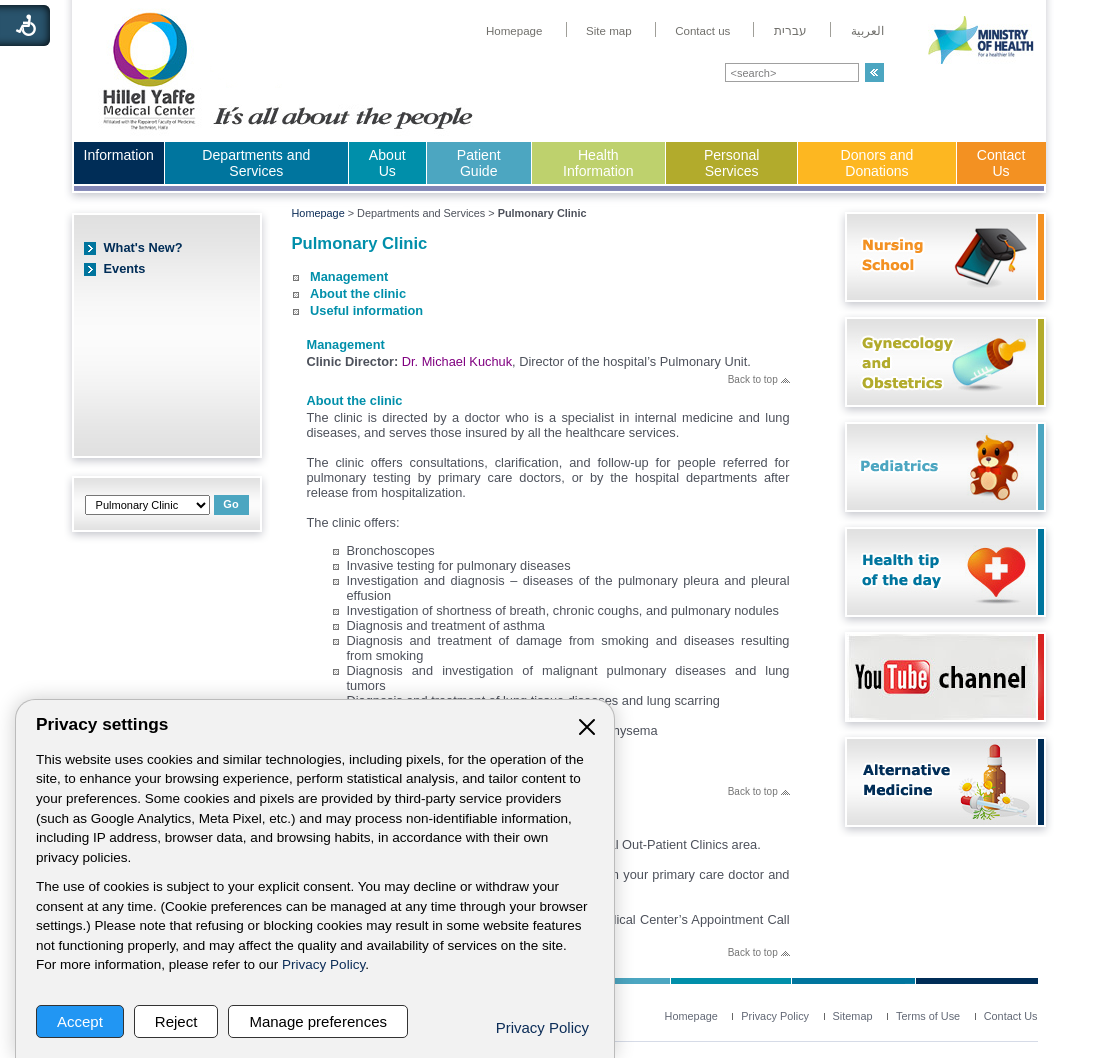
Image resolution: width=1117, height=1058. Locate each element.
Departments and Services (256, 163)
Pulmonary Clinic (360, 243)
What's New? (143, 247)
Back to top (759, 379)
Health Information (598, 163)
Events (125, 268)
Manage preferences (318, 1021)
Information (119, 155)
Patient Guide (479, 163)
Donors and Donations (877, 163)
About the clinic (358, 293)
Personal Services (732, 163)
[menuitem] (514, 31)
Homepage (318, 213)
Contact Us (1001, 163)
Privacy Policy (323, 964)
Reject (176, 1021)
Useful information (366, 310)
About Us (387, 163)
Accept (80, 1021)
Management (349, 276)
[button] (874, 72)
